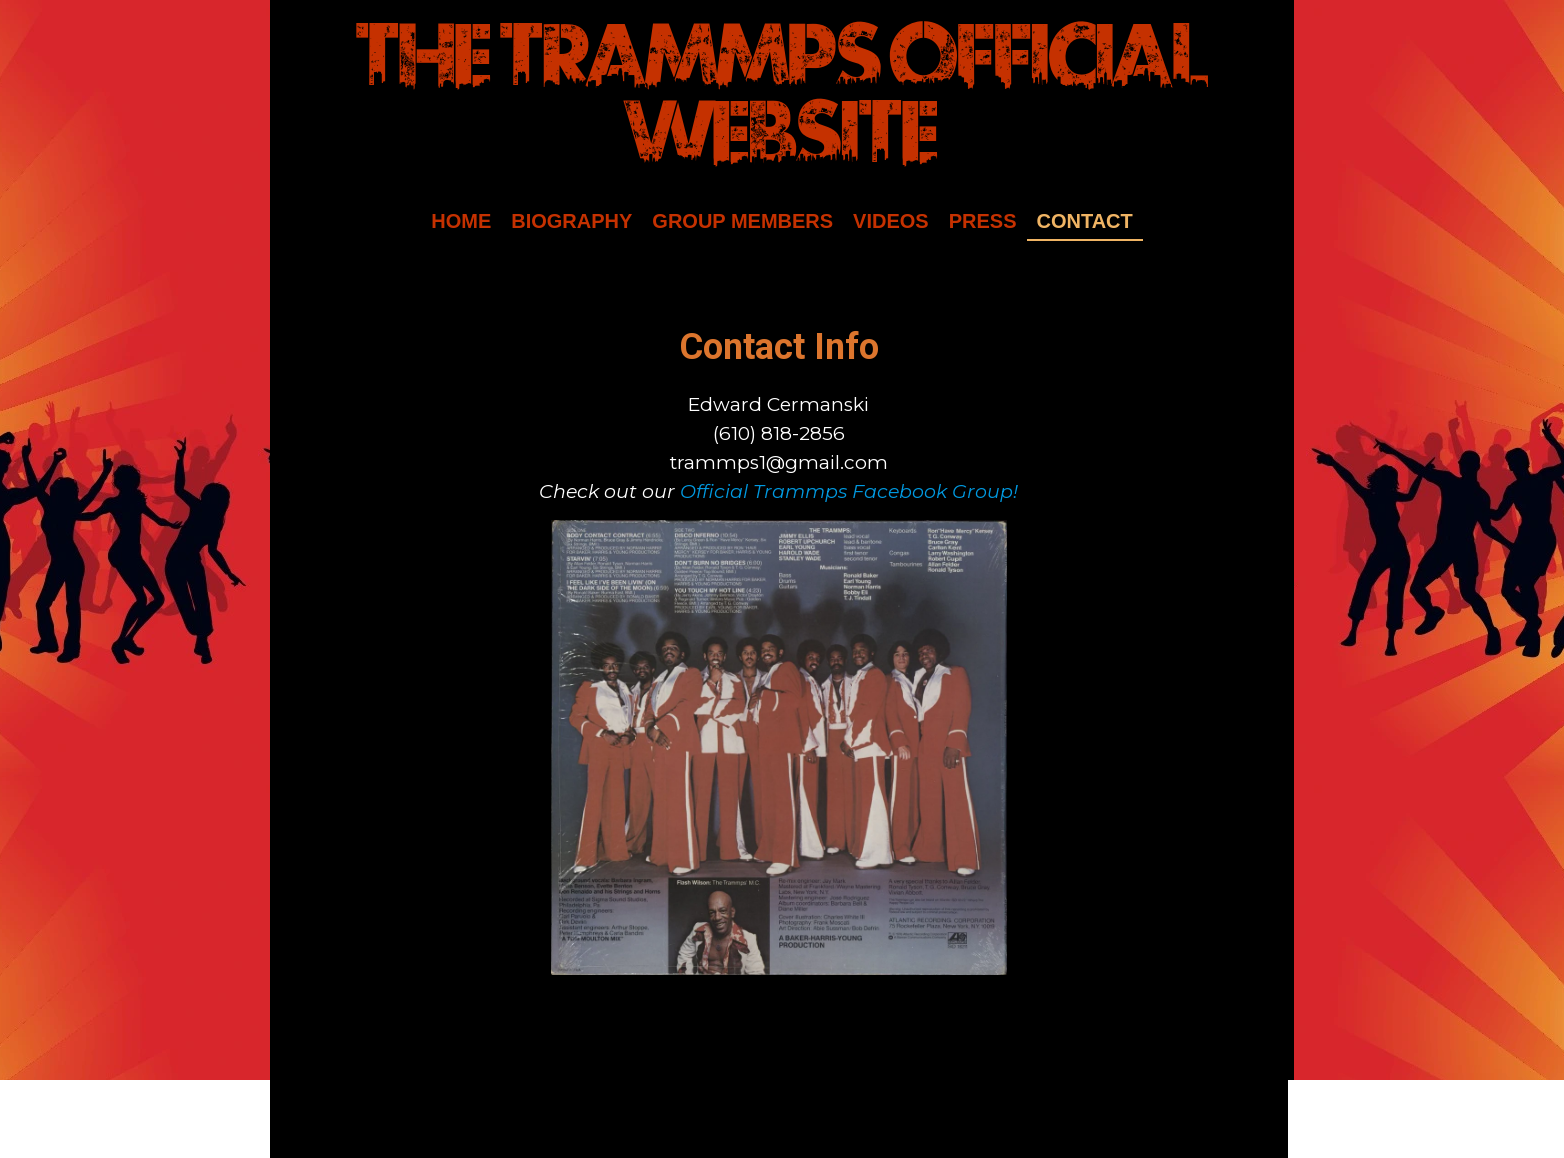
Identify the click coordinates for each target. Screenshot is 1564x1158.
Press (983, 221)
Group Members (742, 221)
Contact (1085, 221)
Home (461, 221)
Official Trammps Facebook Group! (849, 491)
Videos (891, 221)
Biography (571, 221)
